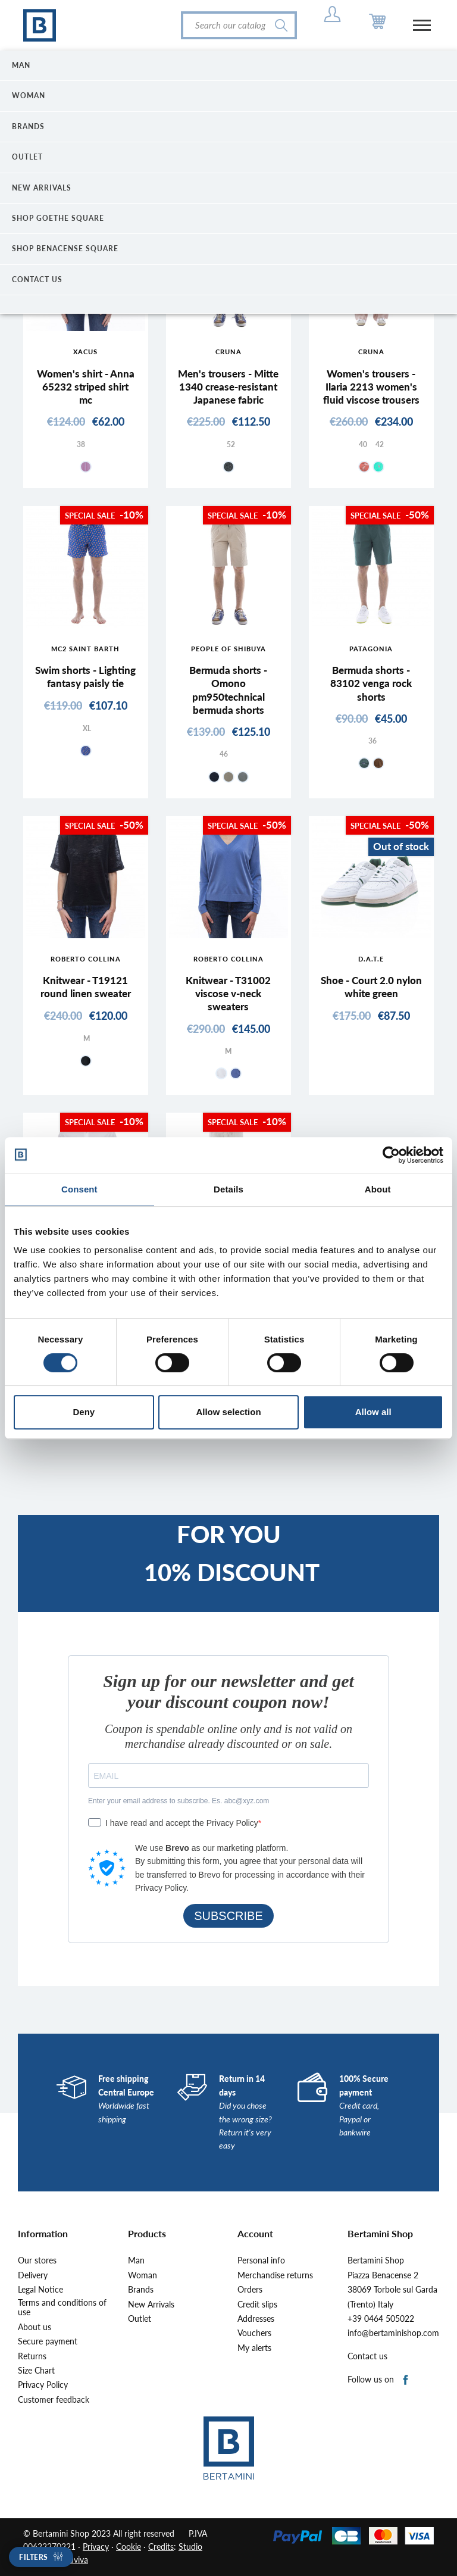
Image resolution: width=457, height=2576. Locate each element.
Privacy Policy (43, 2385)
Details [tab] (228, 1189)
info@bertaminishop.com (393, 2333)
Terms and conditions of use (62, 2308)
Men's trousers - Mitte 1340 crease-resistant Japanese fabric (228, 386)
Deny (84, 1412)
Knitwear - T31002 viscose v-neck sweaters (228, 993)
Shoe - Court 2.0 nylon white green (371, 987)
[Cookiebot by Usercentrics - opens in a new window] (391, 1155)
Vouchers (254, 2333)
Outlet (139, 2319)
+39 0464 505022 (381, 2319)
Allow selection (228, 1412)
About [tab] (378, 1189)
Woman (142, 2275)
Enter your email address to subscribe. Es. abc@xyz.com (178, 1801)
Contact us (367, 2356)
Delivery (33, 2275)
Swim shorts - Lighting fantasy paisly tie (85, 676)
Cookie (128, 2546)
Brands (141, 2289)
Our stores (37, 2260)
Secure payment (47, 2341)
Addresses (255, 2319)
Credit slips (257, 2304)
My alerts (254, 2348)
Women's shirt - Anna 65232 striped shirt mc (85, 386)
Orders (249, 2289)
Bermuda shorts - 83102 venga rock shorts (371, 683)
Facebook (406, 2380)
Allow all (373, 1412)
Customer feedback (53, 2400)
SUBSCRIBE (228, 1915)
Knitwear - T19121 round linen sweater (85, 987)
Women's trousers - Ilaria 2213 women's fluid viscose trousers (371, 386)
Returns (32, 2356)
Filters (33, 2557)
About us (34, 2327)
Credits (161, 2546)
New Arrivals (151, 2304)
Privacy (96, 2546)
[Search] (239, 25)
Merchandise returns (275, 2275)
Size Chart (36, 2370)
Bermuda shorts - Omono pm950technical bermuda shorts (228, 690)
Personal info (261, 2260)
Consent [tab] (79, 1189)
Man (136, 2260)
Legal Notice (40, 2289)
